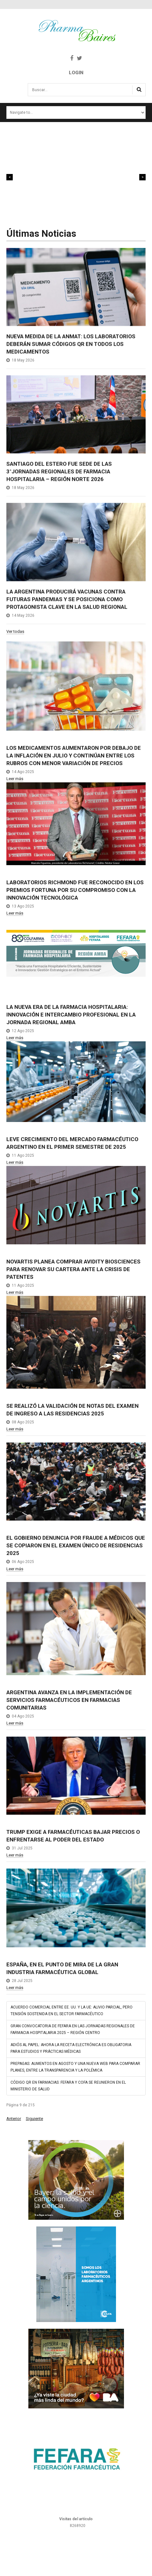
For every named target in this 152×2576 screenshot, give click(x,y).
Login (76, 73)
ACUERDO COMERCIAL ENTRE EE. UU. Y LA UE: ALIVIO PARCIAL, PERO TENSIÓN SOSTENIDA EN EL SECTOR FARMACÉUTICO (72, 2010)
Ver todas (15, 631)
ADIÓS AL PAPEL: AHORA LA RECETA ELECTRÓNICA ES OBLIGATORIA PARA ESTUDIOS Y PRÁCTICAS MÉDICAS (71, 2048)
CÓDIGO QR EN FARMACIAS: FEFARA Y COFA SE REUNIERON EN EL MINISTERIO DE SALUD (68, 2085)
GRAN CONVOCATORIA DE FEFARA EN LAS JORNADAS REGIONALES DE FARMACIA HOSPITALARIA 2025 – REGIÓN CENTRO (73, 2029)
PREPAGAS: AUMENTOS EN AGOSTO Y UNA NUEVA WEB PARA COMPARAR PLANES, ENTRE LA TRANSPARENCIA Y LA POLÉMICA (75, 2067)
